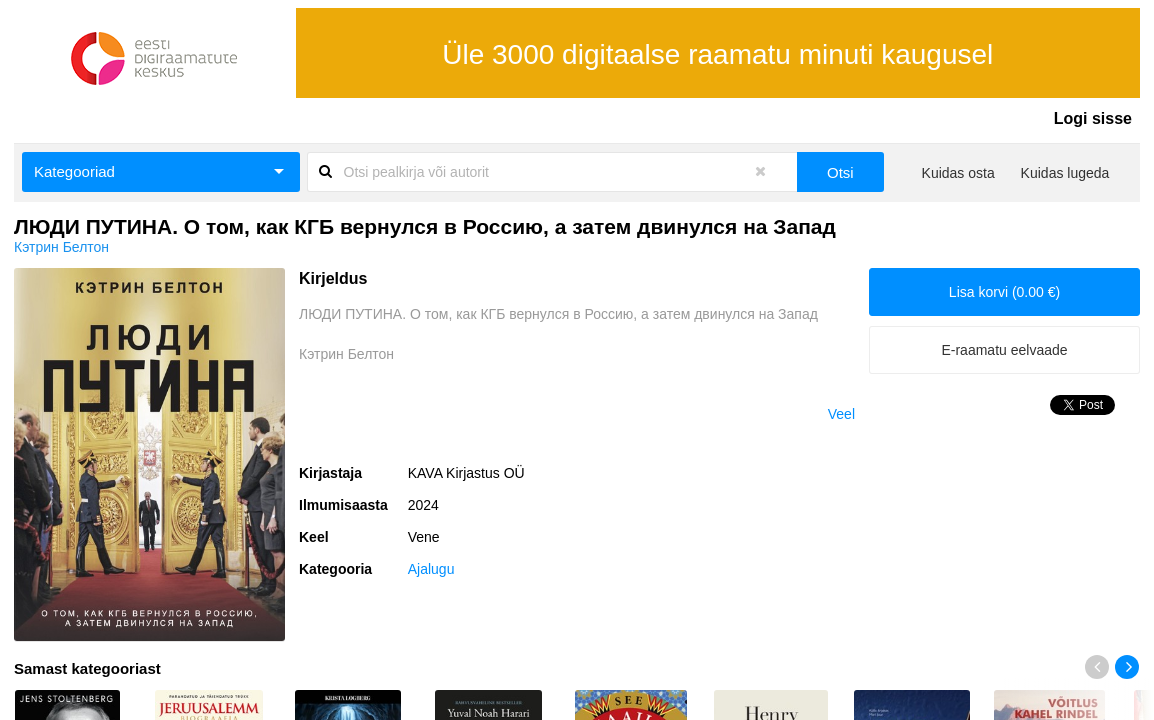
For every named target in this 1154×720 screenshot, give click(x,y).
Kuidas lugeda (1065, 173)
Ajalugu (431, 569)
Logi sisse (1093, 118)
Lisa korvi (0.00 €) (1004, 292)
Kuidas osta (958, 173)
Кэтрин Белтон (61, 247)
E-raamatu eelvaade (1004, 350)
